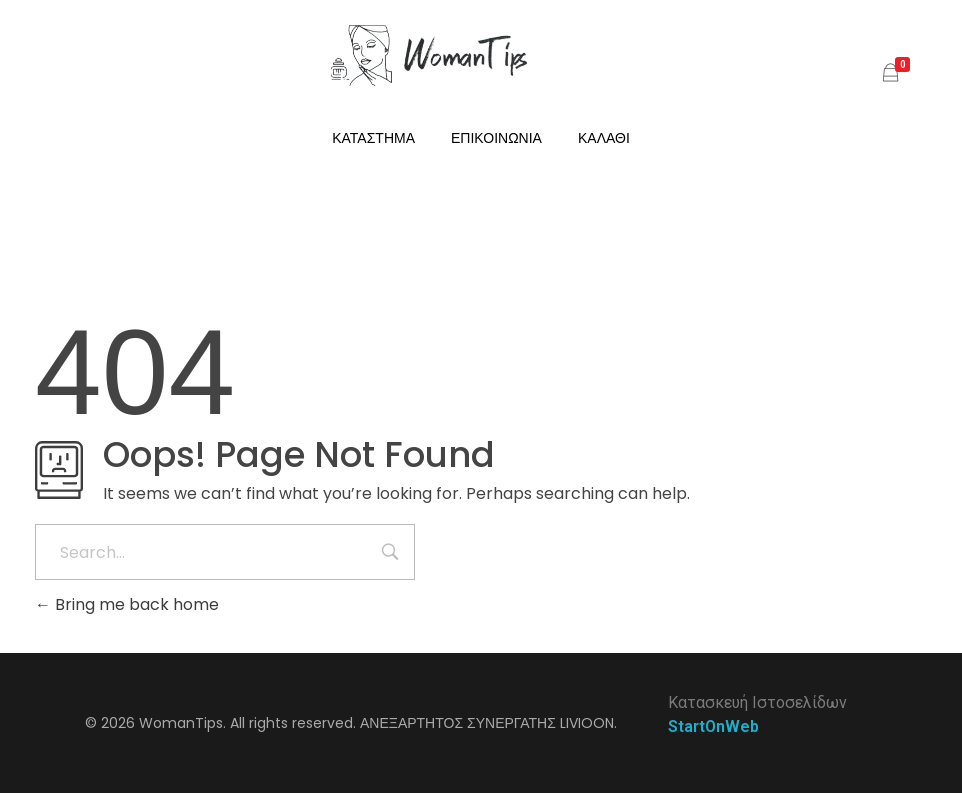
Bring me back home (127, 604)
